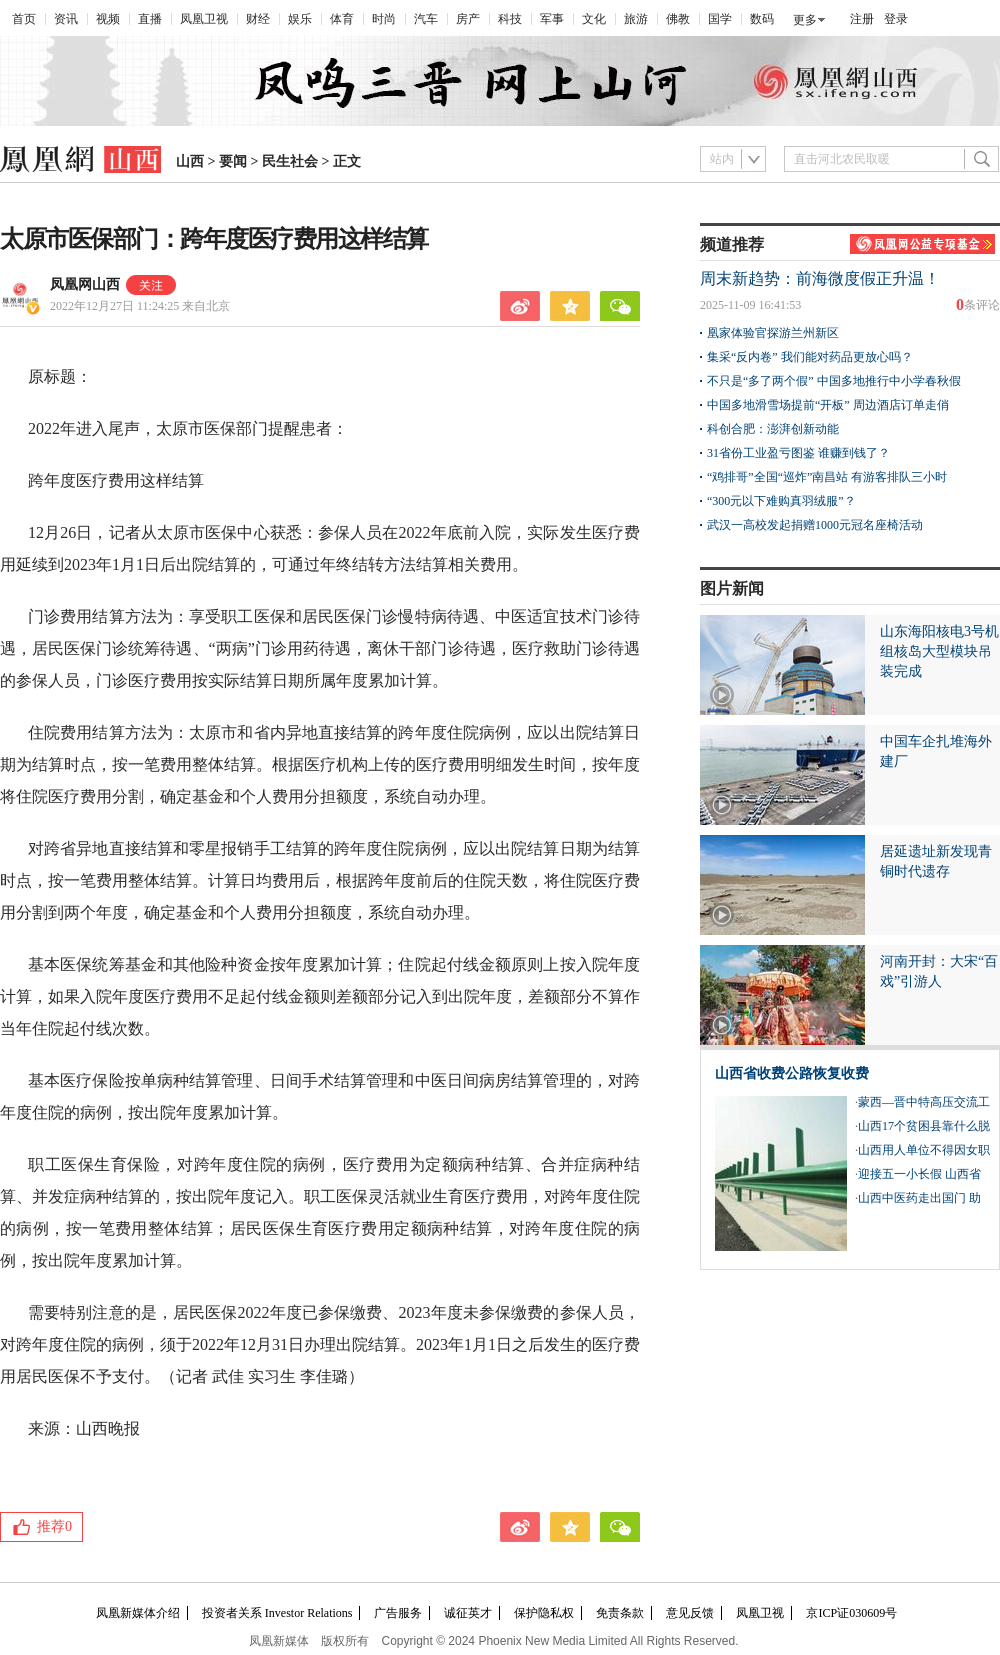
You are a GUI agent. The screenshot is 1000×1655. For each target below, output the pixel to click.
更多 (805, 20)
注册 (862, 19)
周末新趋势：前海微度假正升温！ (820, 278)
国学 (720, 19)
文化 (594, 19)
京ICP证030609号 (851, 1613)
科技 (510, 19)
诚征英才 (468, 1613)
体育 (342, 19)
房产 (468, 19)
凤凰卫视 (204, 19)
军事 (552, 19)
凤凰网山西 (85, 284)
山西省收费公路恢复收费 (792, 1073)
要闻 (233, 161)
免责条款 (620, 1613)
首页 (24, 19)
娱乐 (300, 19)
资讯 (66, 19)
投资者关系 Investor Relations (277, 1613)
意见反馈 (690, 1613)
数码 (762, 19)
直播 (150, 19)
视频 (108, 19)
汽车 (426, 19)
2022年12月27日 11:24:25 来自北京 (140, 306)
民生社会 (290, 161)
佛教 (678, 19)
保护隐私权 (544, 1613)
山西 (190, 161)
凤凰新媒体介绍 (138, 1613)
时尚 (384, 19)
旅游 (636, 19)
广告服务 (398, 1613)
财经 (258, 19)
